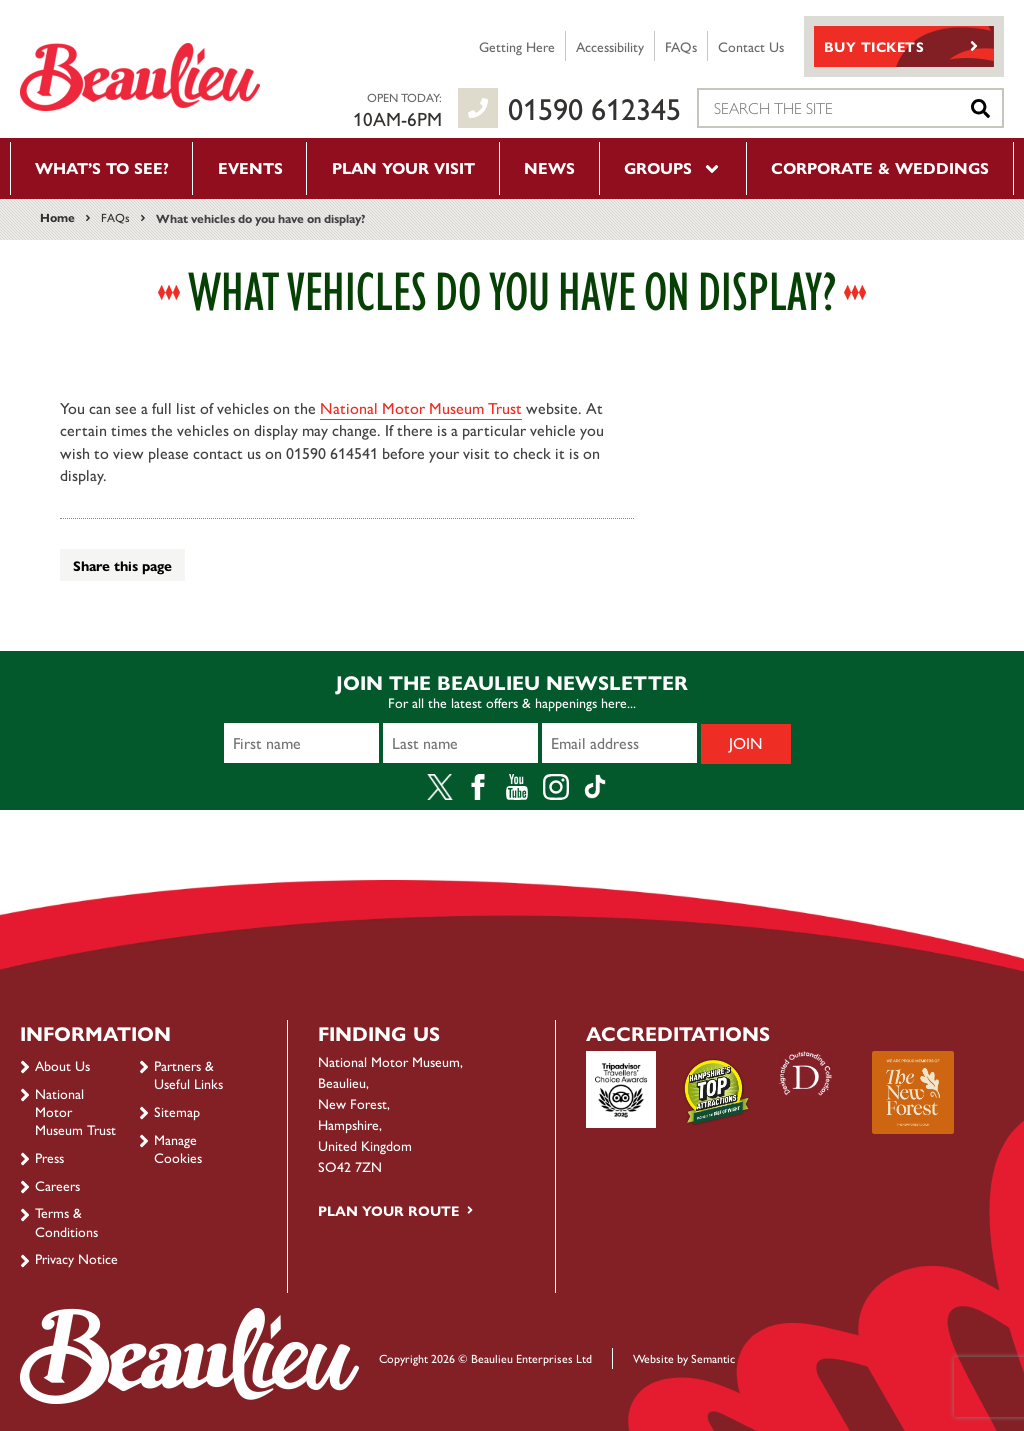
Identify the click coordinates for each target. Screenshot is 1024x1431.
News (549, 167)
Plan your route (388, 1210)
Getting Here (517, 46)
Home (57, 217)
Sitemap (177, 1111)
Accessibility (610, 46)
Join (746, 742)
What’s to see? (102, 167)
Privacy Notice (76, 1258)
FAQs (681, 46)
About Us (62, 1065)
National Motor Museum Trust (421, 407)
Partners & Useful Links (188, 1074)
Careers (57, 1185)
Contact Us (751, 46)
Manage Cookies (178, 1148)
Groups (673, 167)
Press (49, 1157)
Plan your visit (403, 167)
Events (250, 167)
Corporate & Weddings (880, 167)
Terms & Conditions (66, 1221)
